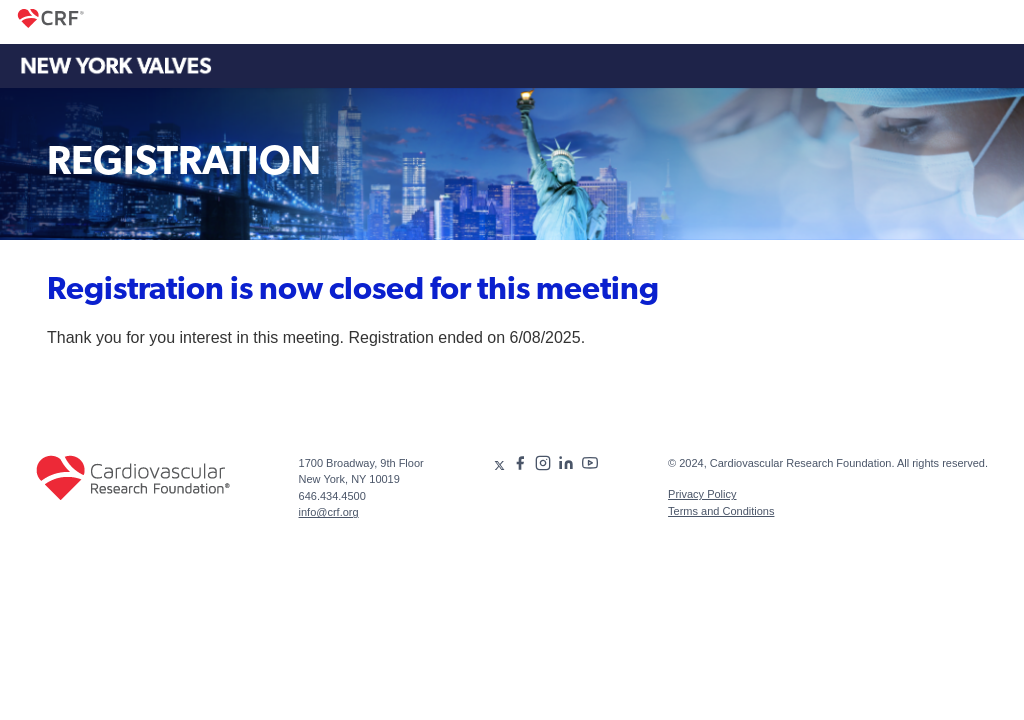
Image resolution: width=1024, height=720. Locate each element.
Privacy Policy (702, 494)
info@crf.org (329, 512)
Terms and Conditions (721, 511)
